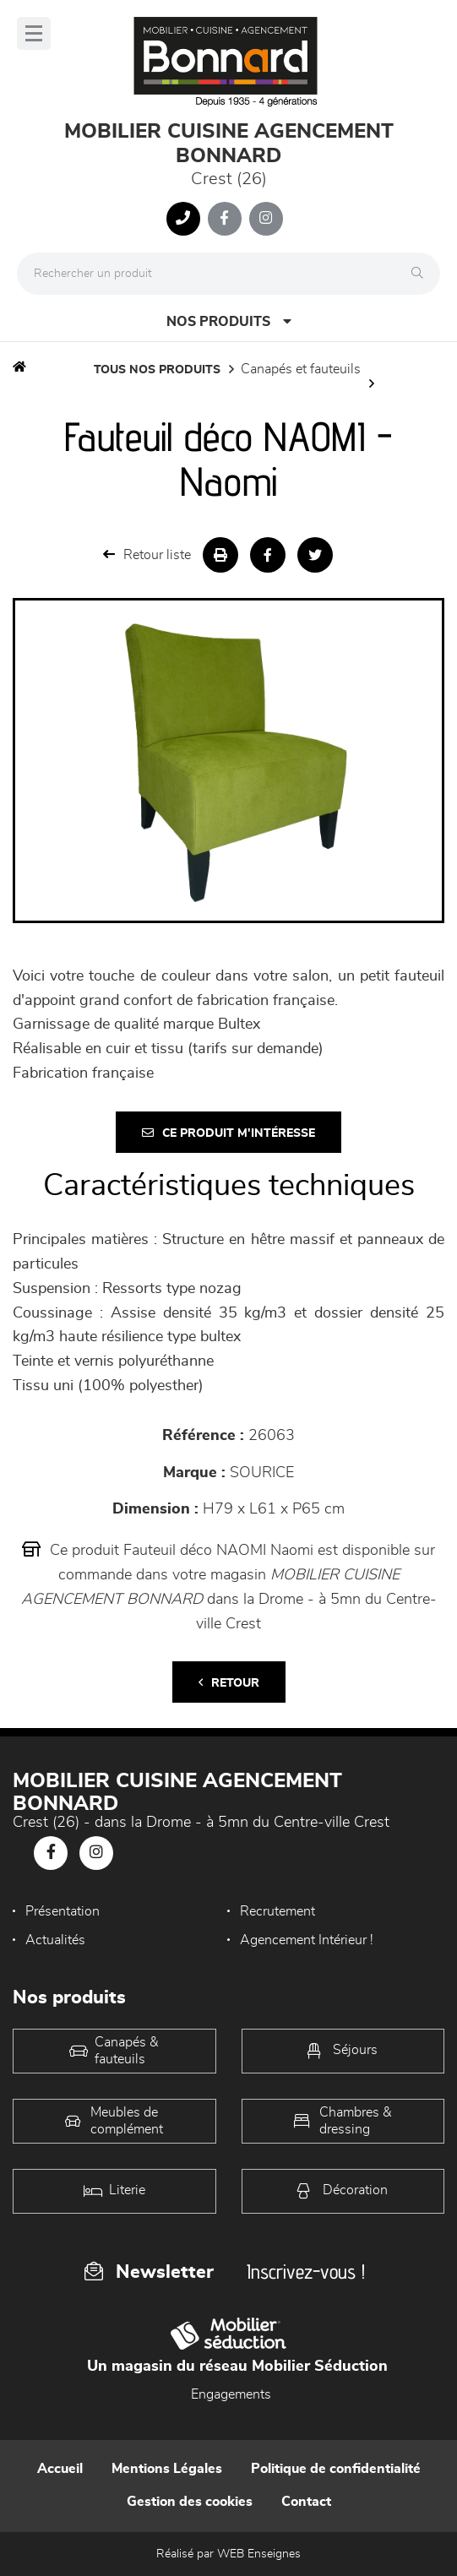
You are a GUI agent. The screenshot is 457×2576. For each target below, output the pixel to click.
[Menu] (34, 33)
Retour (229, 1683)
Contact (306, 2501)
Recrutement (277, 1911)
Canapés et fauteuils (301, 369)
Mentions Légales (167, 2468)
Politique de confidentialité (336, 2468)
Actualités (55, 1940)
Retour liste (147, 554)
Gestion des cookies (190, 2501)
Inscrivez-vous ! (306, 2271)
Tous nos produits (157, 370)
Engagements (231, 2394)
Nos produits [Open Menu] (228, 321)
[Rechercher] (421, 274)
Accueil (60, 2468)
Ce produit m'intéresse (228, 1133)
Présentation (62, 1911)
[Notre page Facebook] (225, 219)
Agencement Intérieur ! (306, 1940)
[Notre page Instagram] (266, 219)
